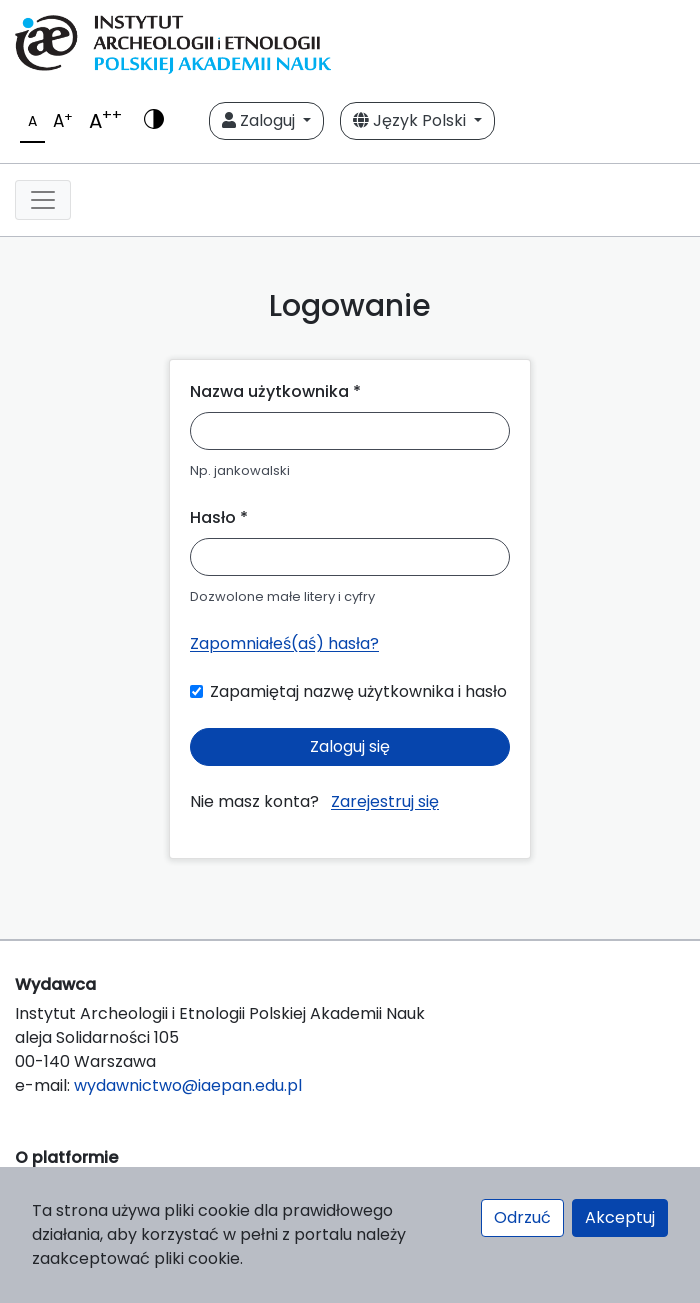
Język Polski (411, 120)
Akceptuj (620, 1217)
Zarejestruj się (385, 801)
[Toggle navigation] (43, 200)
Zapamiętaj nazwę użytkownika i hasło (358, 691)
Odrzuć (522, 1217)
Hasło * (219, 517)
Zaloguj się (350, 746)
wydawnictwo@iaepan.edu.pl (188, 1085)
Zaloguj (260, 120)
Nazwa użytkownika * (275, 391)
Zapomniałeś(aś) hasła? (284, 643)
